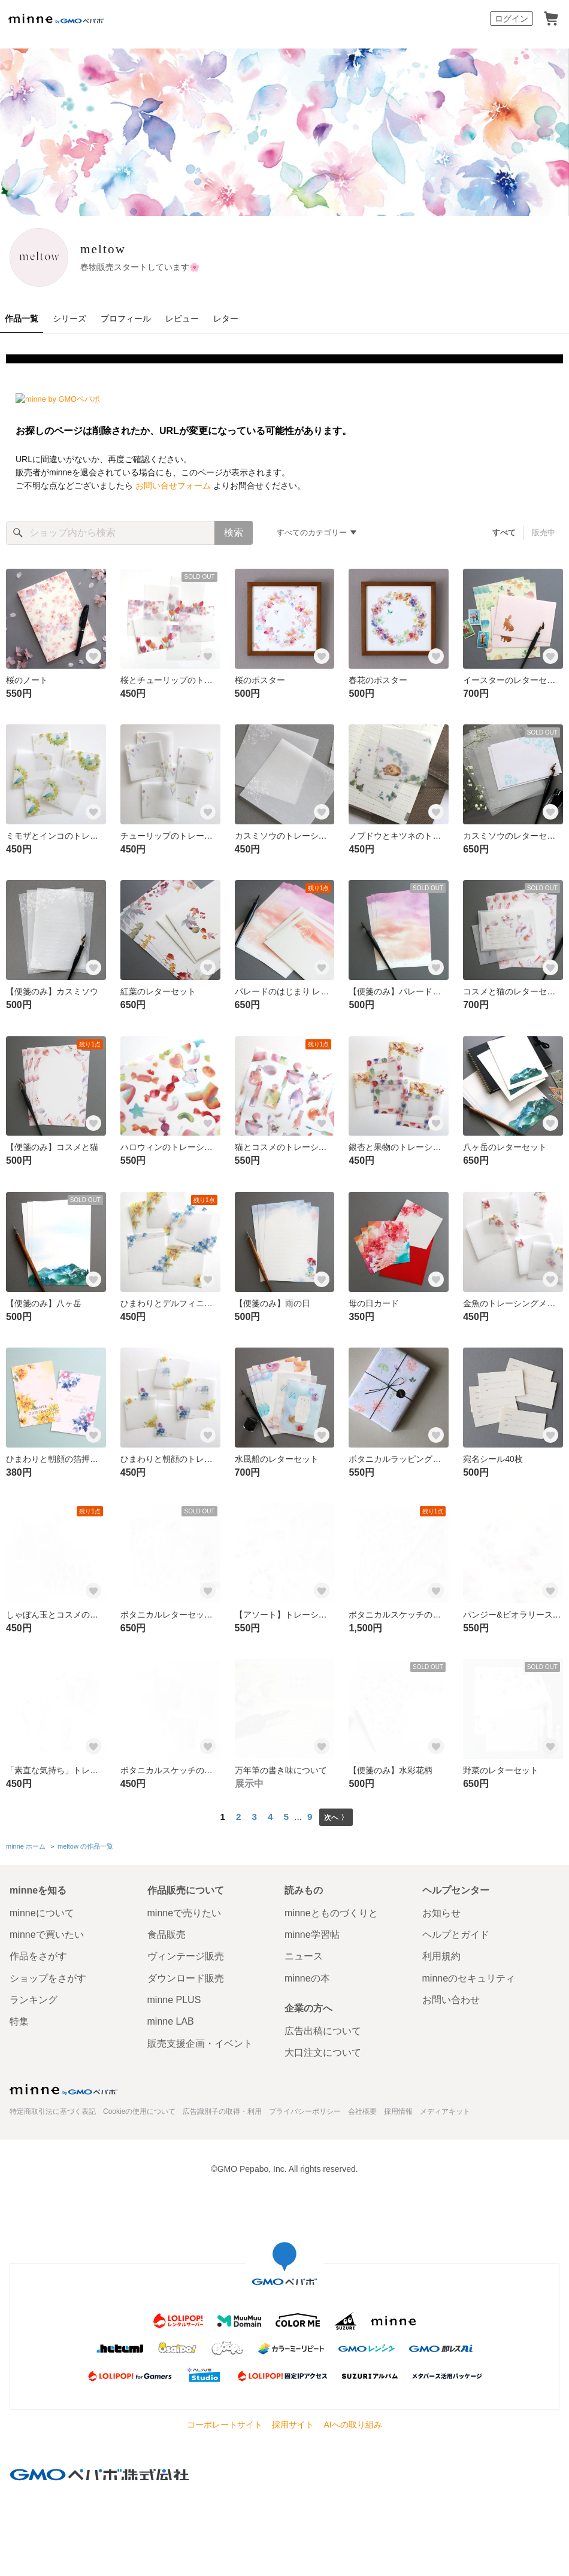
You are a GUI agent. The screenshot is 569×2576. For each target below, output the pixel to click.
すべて (504, 532)
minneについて (42, 1910)
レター (225, 318)
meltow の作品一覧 (85, 1845)
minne (63, 2086)
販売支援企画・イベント (200, 2041)
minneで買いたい (47, 1932)
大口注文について (322, 2050)
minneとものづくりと (331, 1910)
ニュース (303, 1954)
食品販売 (166, 1932)
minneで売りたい (184, 1910)
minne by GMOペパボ (56, 18)
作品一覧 (21, 318)
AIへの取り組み (352, 2422)
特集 (19, 2019)
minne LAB (170, 2019)
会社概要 (362, 2108)
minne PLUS (174, 1997)
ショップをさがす (48, 1975)
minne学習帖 (312, 1932)
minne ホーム (26, 1845)
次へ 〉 (335, 1817)
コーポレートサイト (224, 2422)
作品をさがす (38, 1954)
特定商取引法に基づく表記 (53, 2108)
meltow (123, 249)
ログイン (511, 18)
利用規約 (441, 1954)
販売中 (543, 532)
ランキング (33, 1997)
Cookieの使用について (139, 2108)
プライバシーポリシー (305, 2108)
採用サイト (293, 2422)
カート (551, 18)
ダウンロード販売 (185, 1975)
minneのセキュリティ (469, 1975)
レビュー (182, 318)
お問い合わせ (451, 1997)
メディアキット (445, 2108)
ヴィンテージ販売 (185, 1954)
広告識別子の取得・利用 (222, 2108)
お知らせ (441, 1910)
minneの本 (307, 1975)
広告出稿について (322, 2028)
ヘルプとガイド (455, 1932)
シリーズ (69, 318)
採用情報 (398, 2108)
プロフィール (126, 318)
